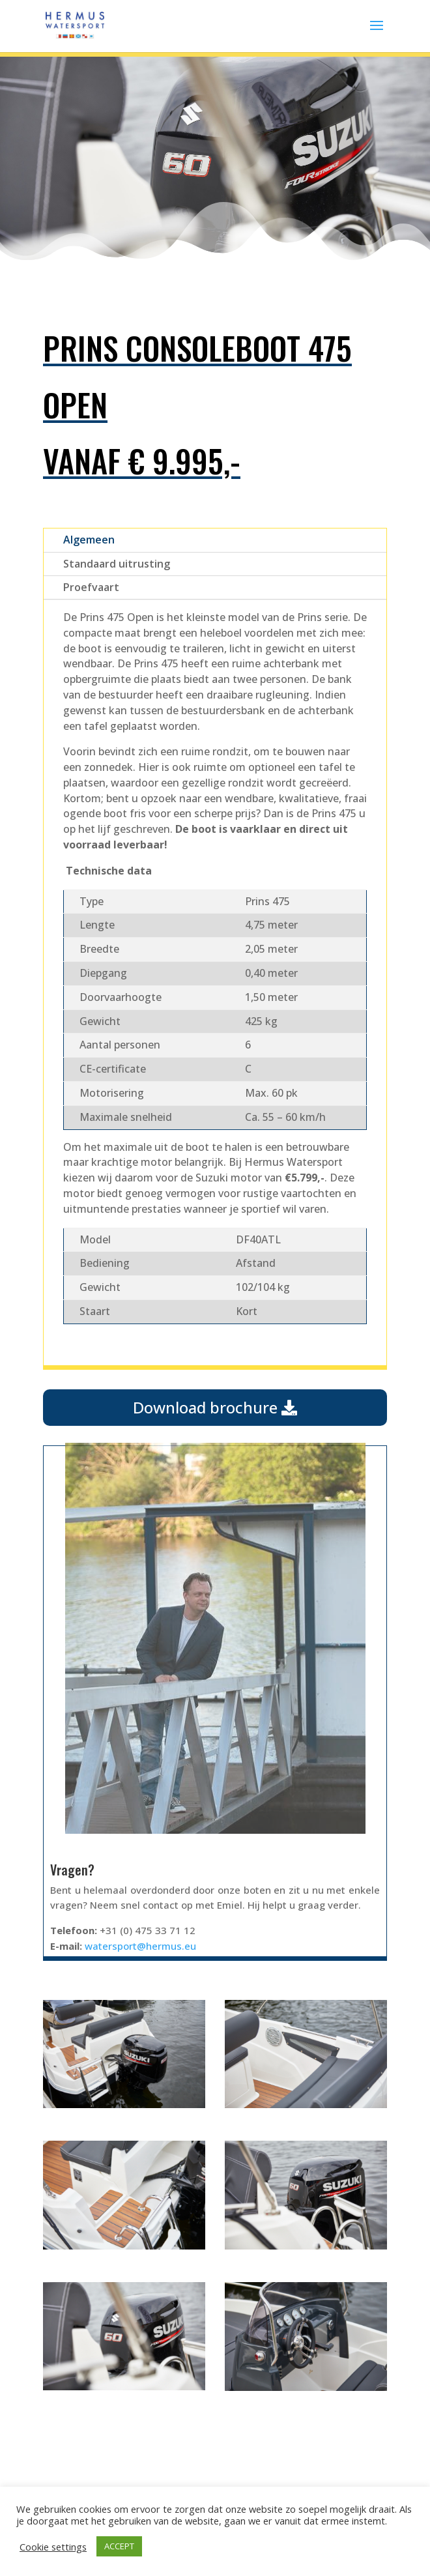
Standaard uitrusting (116, 564)
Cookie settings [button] (53, 2547)
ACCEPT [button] (119, 2546)
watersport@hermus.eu (140, 1945)
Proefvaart (91, 587)
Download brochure (215, 1407)
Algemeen (89, 539)
